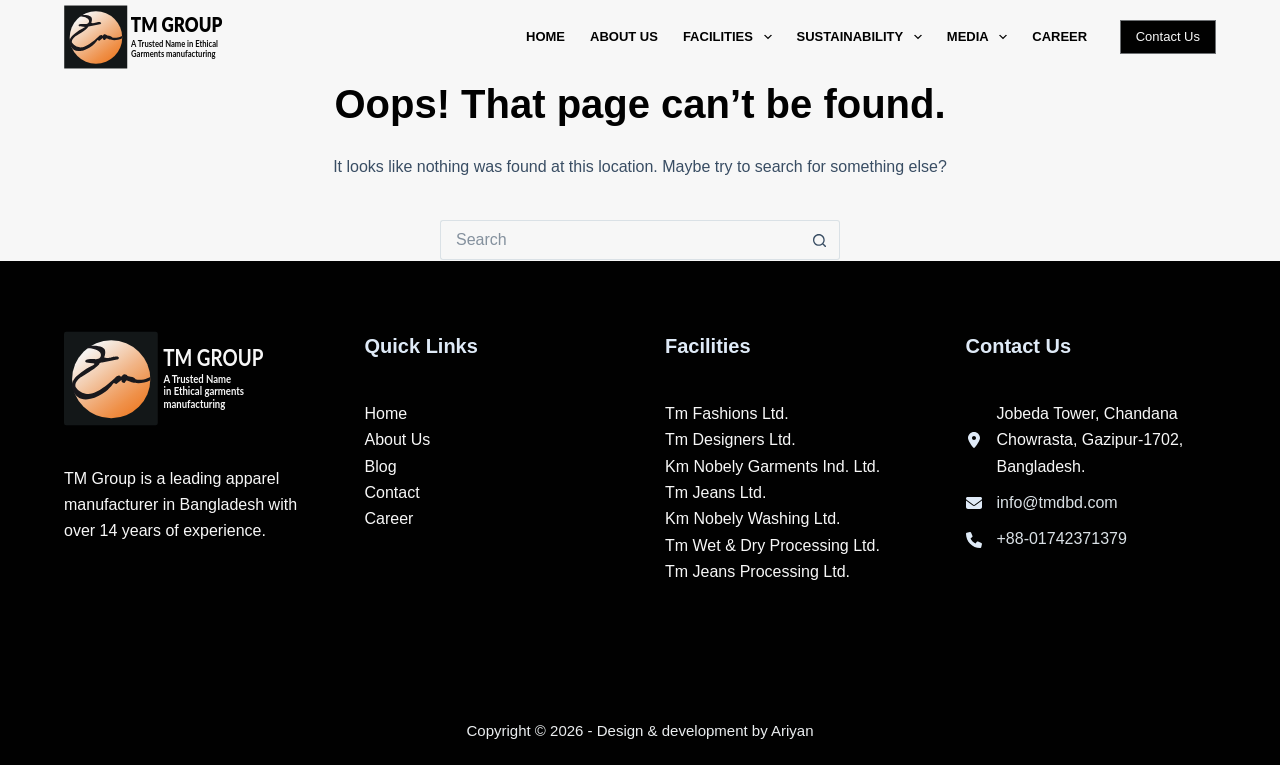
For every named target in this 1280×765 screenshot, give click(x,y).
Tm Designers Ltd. (730, 439)
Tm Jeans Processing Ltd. (757, 571)
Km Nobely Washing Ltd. (752, 518)
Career (1059, 36)
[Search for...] (620, 240)
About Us (624, 36)
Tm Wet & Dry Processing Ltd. (772, 545)
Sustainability (863, 37)
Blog (381, 466)
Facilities (731, 37)
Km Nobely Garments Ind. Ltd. (772, 466)
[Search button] (820, 240)
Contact (392, 492)
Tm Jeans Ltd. (715, 492)
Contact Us (1168, 36)
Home (545, 36)
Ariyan (792, 730)
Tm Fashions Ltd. (727, 413)
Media (981, 37)
